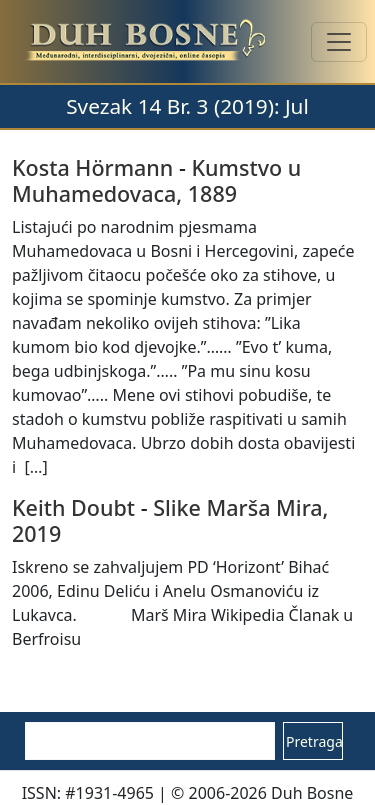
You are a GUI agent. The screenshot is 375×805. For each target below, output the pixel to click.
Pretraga (314, 741)
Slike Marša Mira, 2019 (170, 520)
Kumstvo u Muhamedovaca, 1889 (156, 180)
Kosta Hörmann (92, 167)
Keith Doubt (73, 507)
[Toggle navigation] (339, 42)
